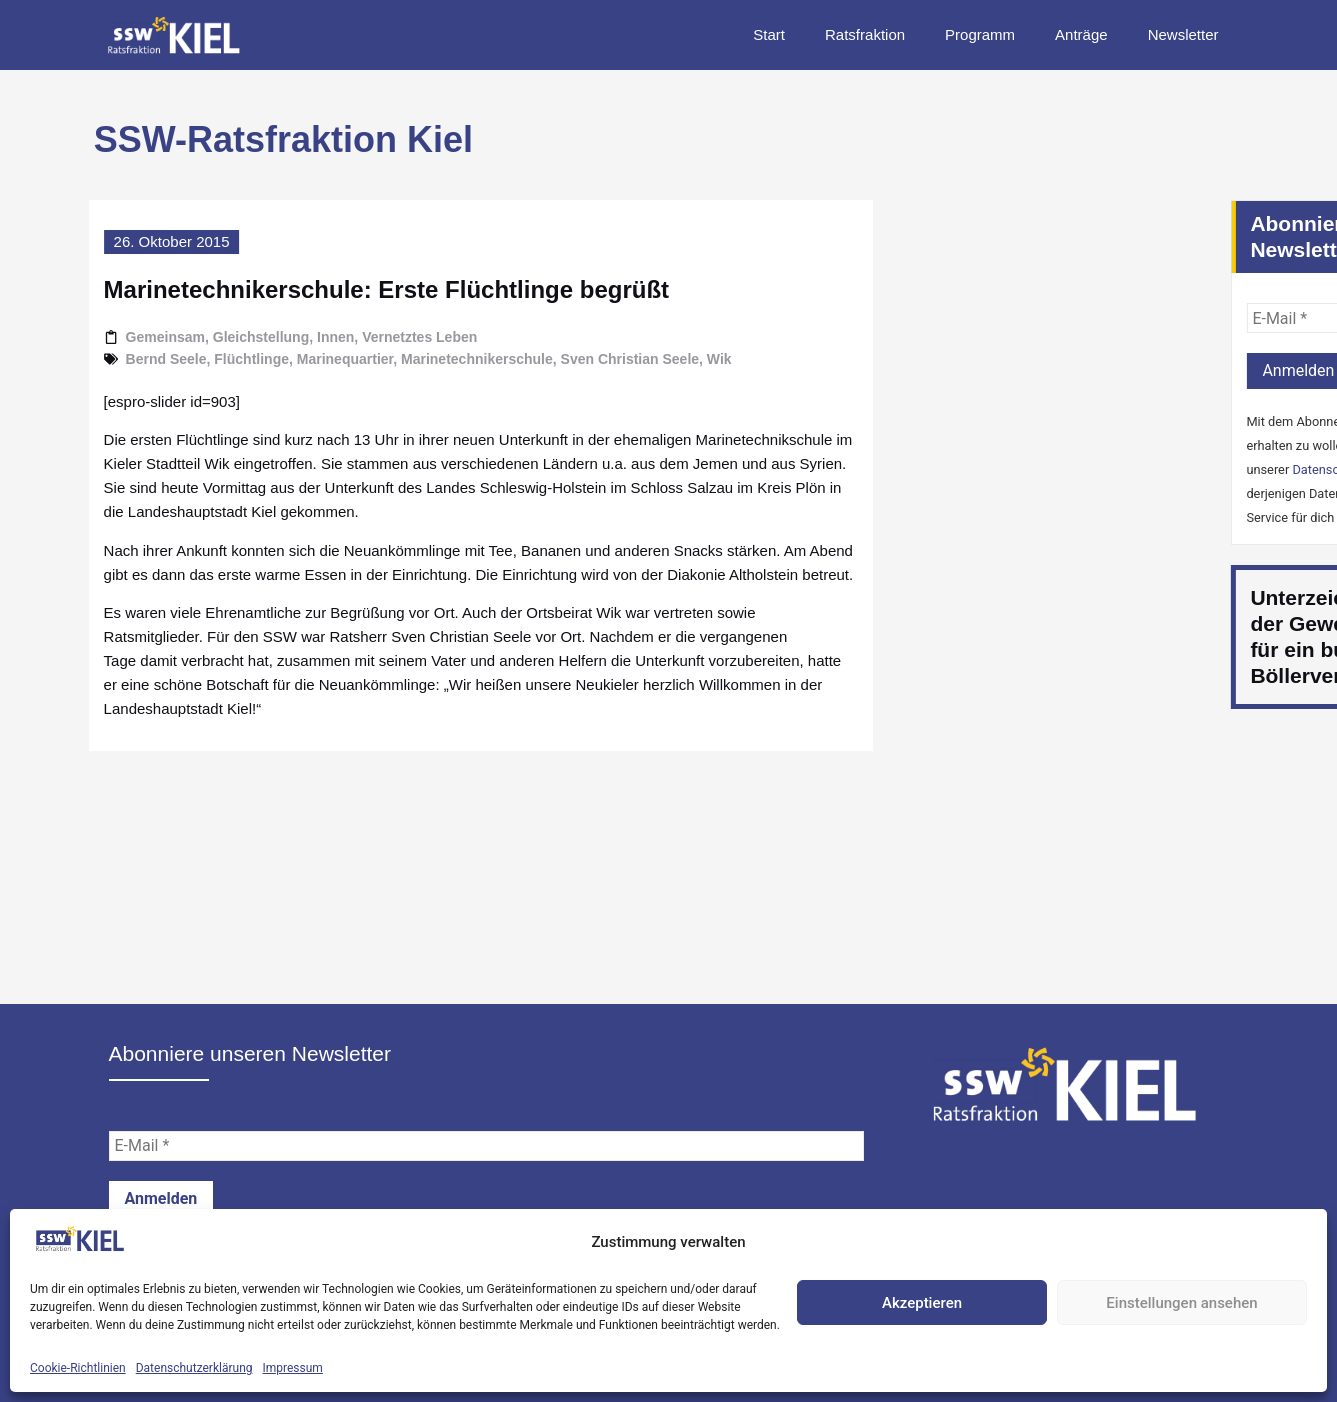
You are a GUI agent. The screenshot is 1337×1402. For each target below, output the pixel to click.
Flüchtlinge (208, 359)
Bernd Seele (122, 359)
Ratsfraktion (865, 34)
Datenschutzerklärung (194, 1368)
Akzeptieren (922, 1303)
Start (769, 34)
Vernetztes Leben (375, 337)
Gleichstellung (217, 337)
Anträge (1081, 34)
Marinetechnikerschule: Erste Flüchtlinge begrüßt (342, 289)
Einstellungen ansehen (1181, 1303)
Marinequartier (301, 359)
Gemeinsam (121, 337)
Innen (291, 337)
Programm (980, 34)
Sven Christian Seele (586, 359)
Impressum (293, 1368)
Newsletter (1183, 34)
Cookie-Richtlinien (78, 1368)
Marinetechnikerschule (433, 359)
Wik (675, 359)
